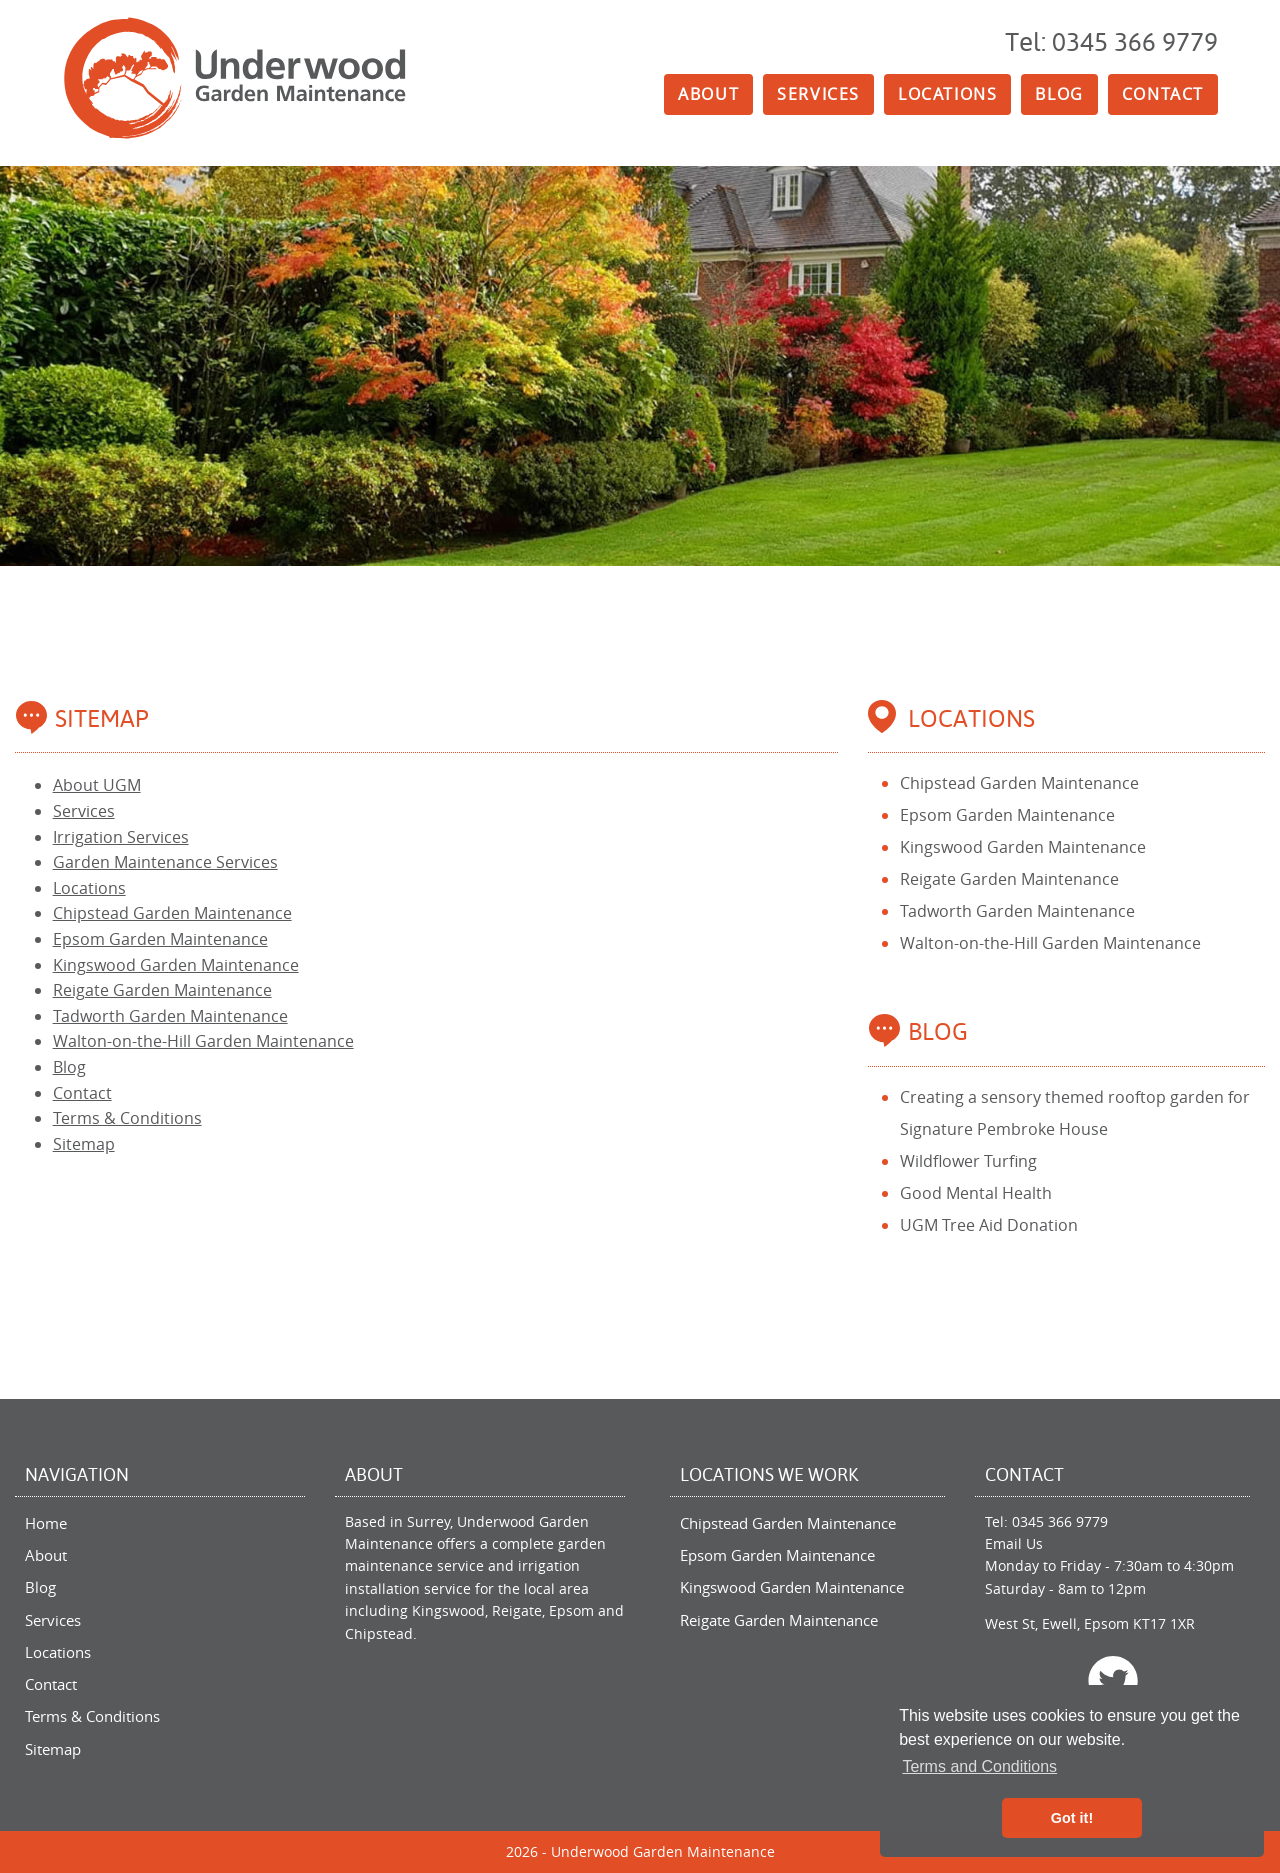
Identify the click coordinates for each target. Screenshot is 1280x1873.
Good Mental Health (976, 1193)
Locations (947, 94)
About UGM (97, 785)
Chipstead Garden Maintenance (172, 913)
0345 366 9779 (1060, 1521)
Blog (1059, 94)
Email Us (1014, 1543)
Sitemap (84, 1144)
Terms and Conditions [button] (979, 1766)
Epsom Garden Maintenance (160, 939)
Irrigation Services (121, 837)
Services (818, 94)
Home (46, 1523)
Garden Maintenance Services (165, 862)
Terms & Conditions (127, 1118)
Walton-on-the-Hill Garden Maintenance (203, 1041)
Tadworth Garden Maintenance (170, 1016)
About (708, 94)
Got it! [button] (1072, 1818)
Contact (1163, 94)
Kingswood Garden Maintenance (176, 965)
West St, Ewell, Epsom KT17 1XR (1090, 1623)
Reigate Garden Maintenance (162, 990)
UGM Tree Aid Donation (989, 1225)
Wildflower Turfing (968, 1161)
